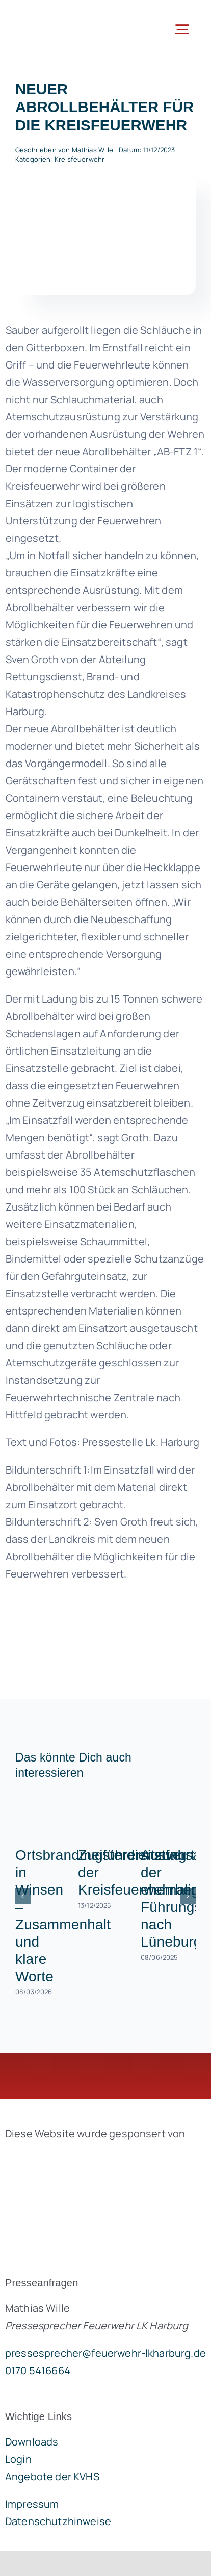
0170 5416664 (37, 2370)
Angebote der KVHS (52, 2476)
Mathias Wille (93, 149)
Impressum (32, 2504)
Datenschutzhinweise (58, 2521)
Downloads (31, 2442)
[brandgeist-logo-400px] (81, 2157)
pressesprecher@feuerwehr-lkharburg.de (105, 2353)
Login (18, 2459)
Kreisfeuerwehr (79, 159)
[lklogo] (54, 15)
